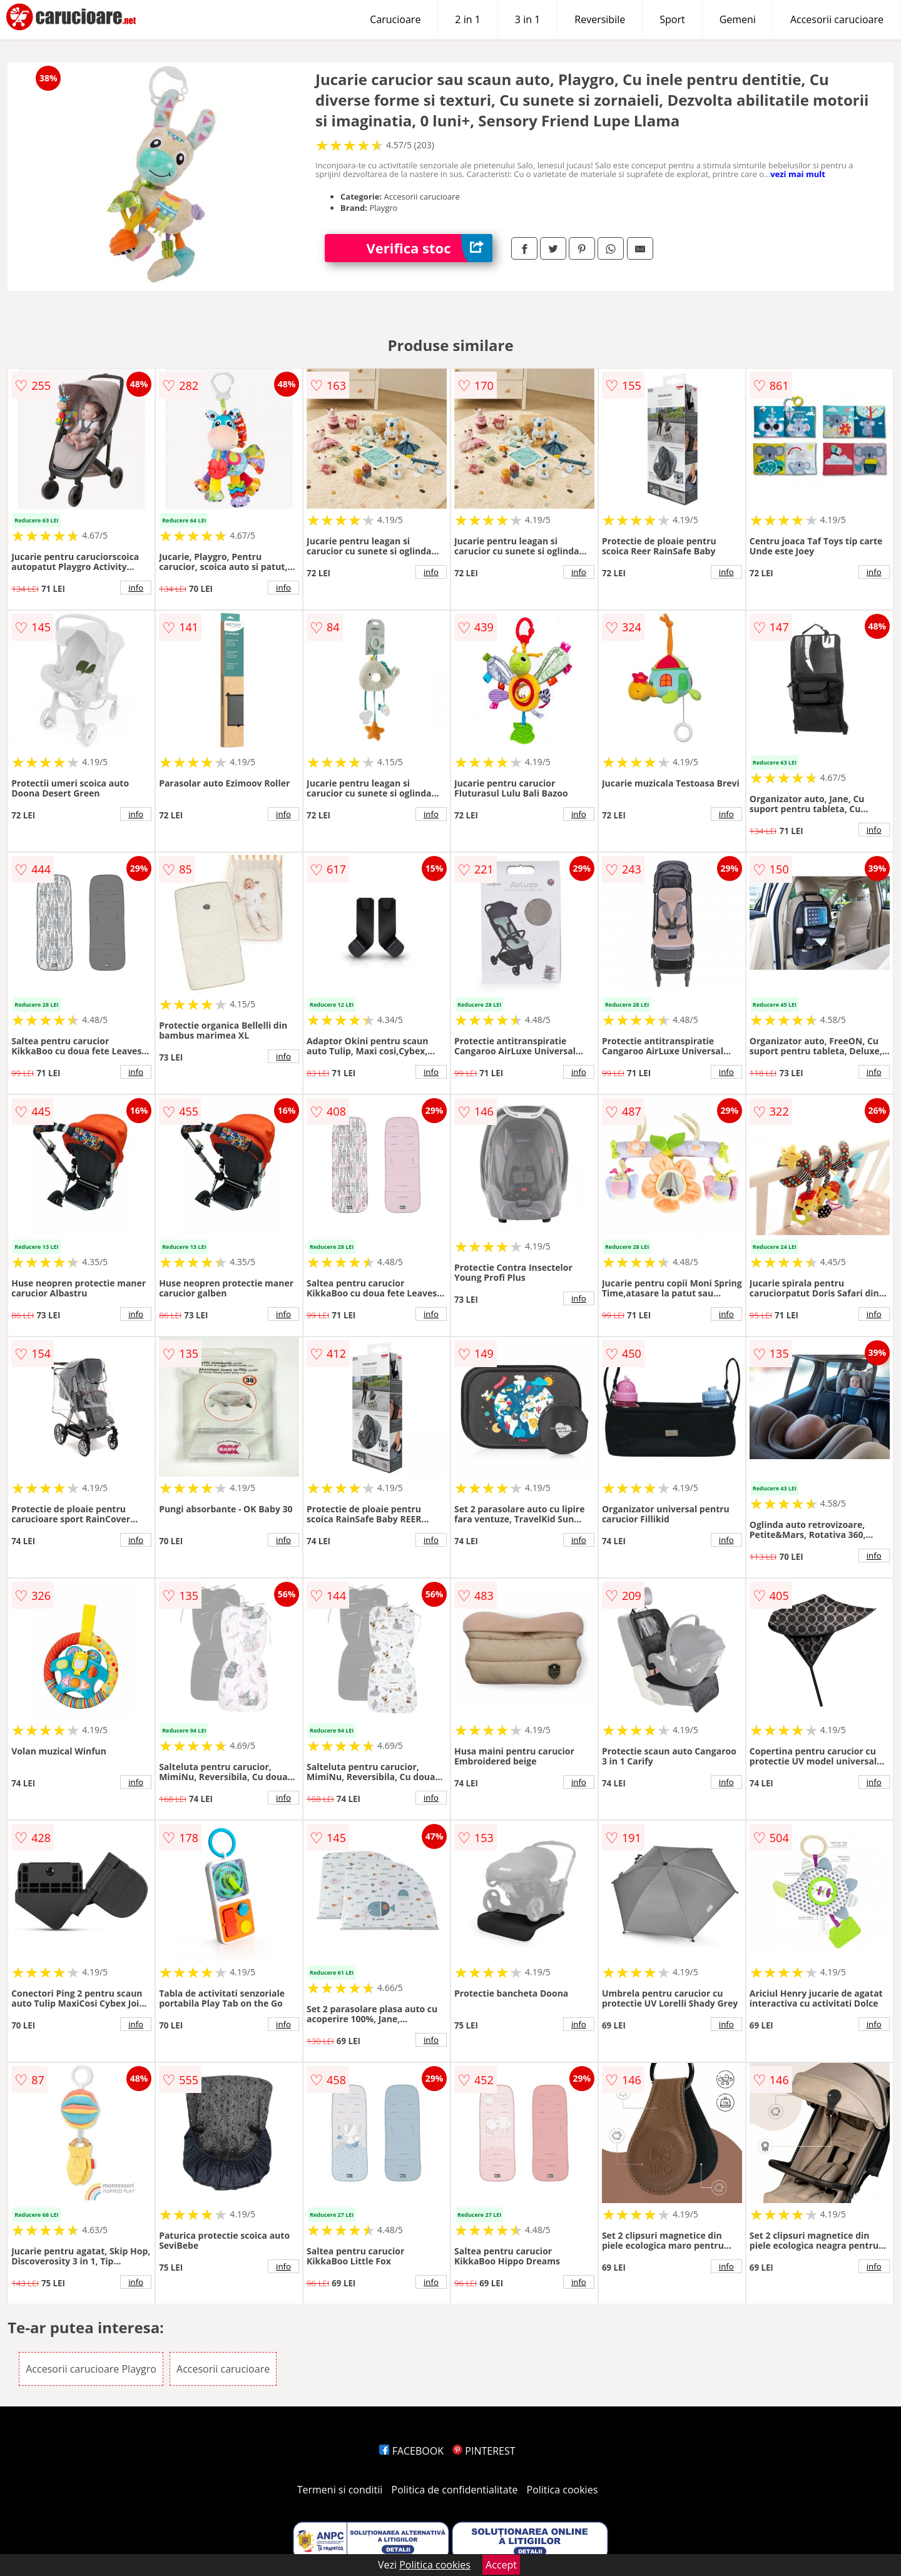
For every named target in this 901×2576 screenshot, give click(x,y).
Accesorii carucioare (836, 19)
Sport (672, 19)
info (135, 587)
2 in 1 (467, 19)
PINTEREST (483, 2451)
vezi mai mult (797, 174)
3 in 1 (527, 19)
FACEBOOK (411, 2451)
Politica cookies (562, 2490)
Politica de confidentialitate (455, 2490)
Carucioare (395, 19)
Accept (501, 2565)
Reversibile (599, 19)
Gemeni (738, 19)
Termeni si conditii (340, 2490)
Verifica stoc (429, 248)
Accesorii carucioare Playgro (91, 2369)
